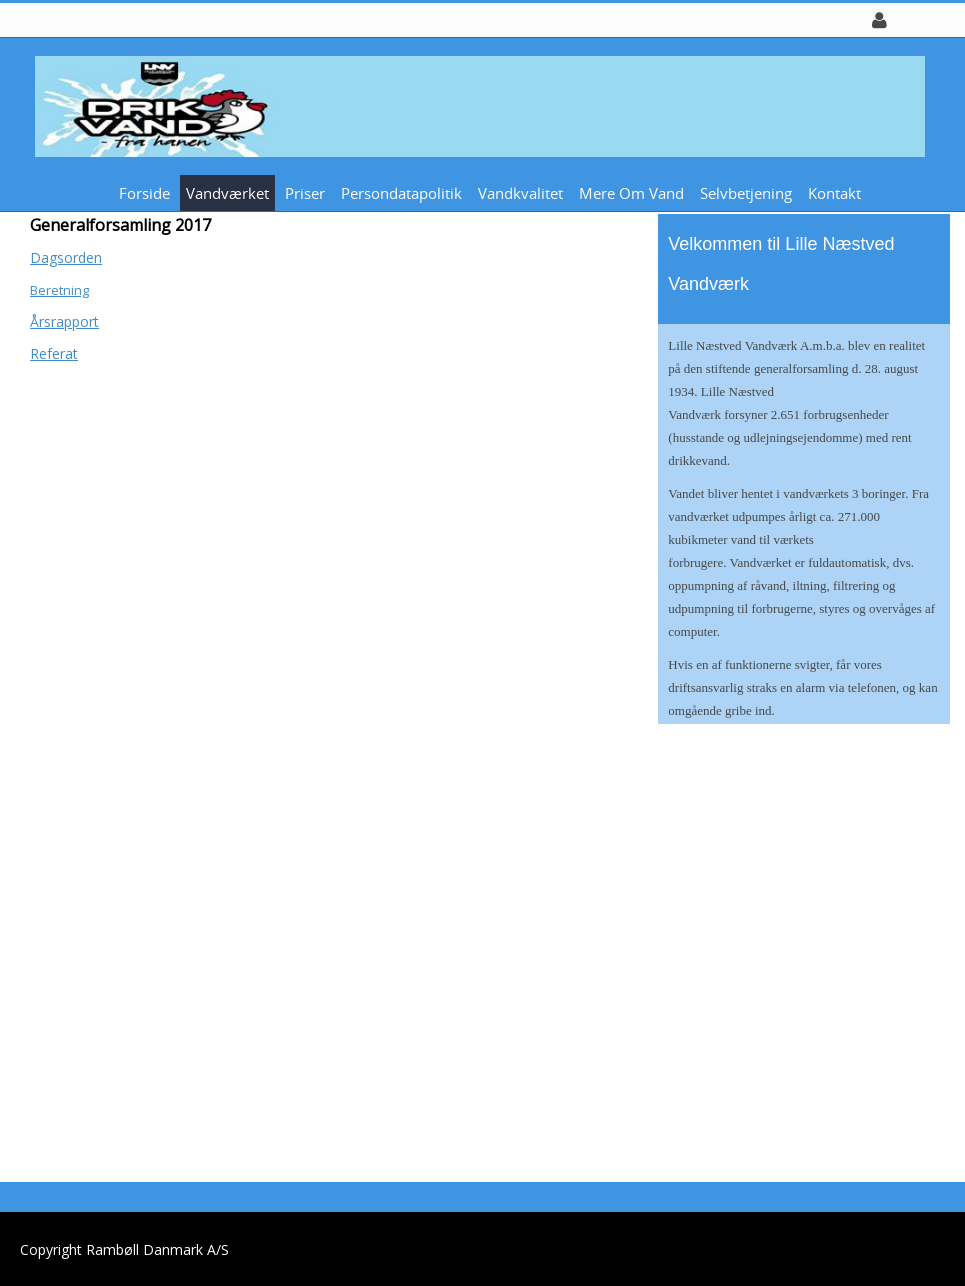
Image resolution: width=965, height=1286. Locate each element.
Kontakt (834, 193)
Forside (144, 193)
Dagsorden (66, 257)
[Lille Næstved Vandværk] (475, 104)
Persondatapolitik (401, 193)
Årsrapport (64, 321)
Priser (305, 193)
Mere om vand (631, 193)
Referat (54, 353)
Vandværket (227, 193)
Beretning (59, 290)
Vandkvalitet (520, 193)
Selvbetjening (746, 193)
